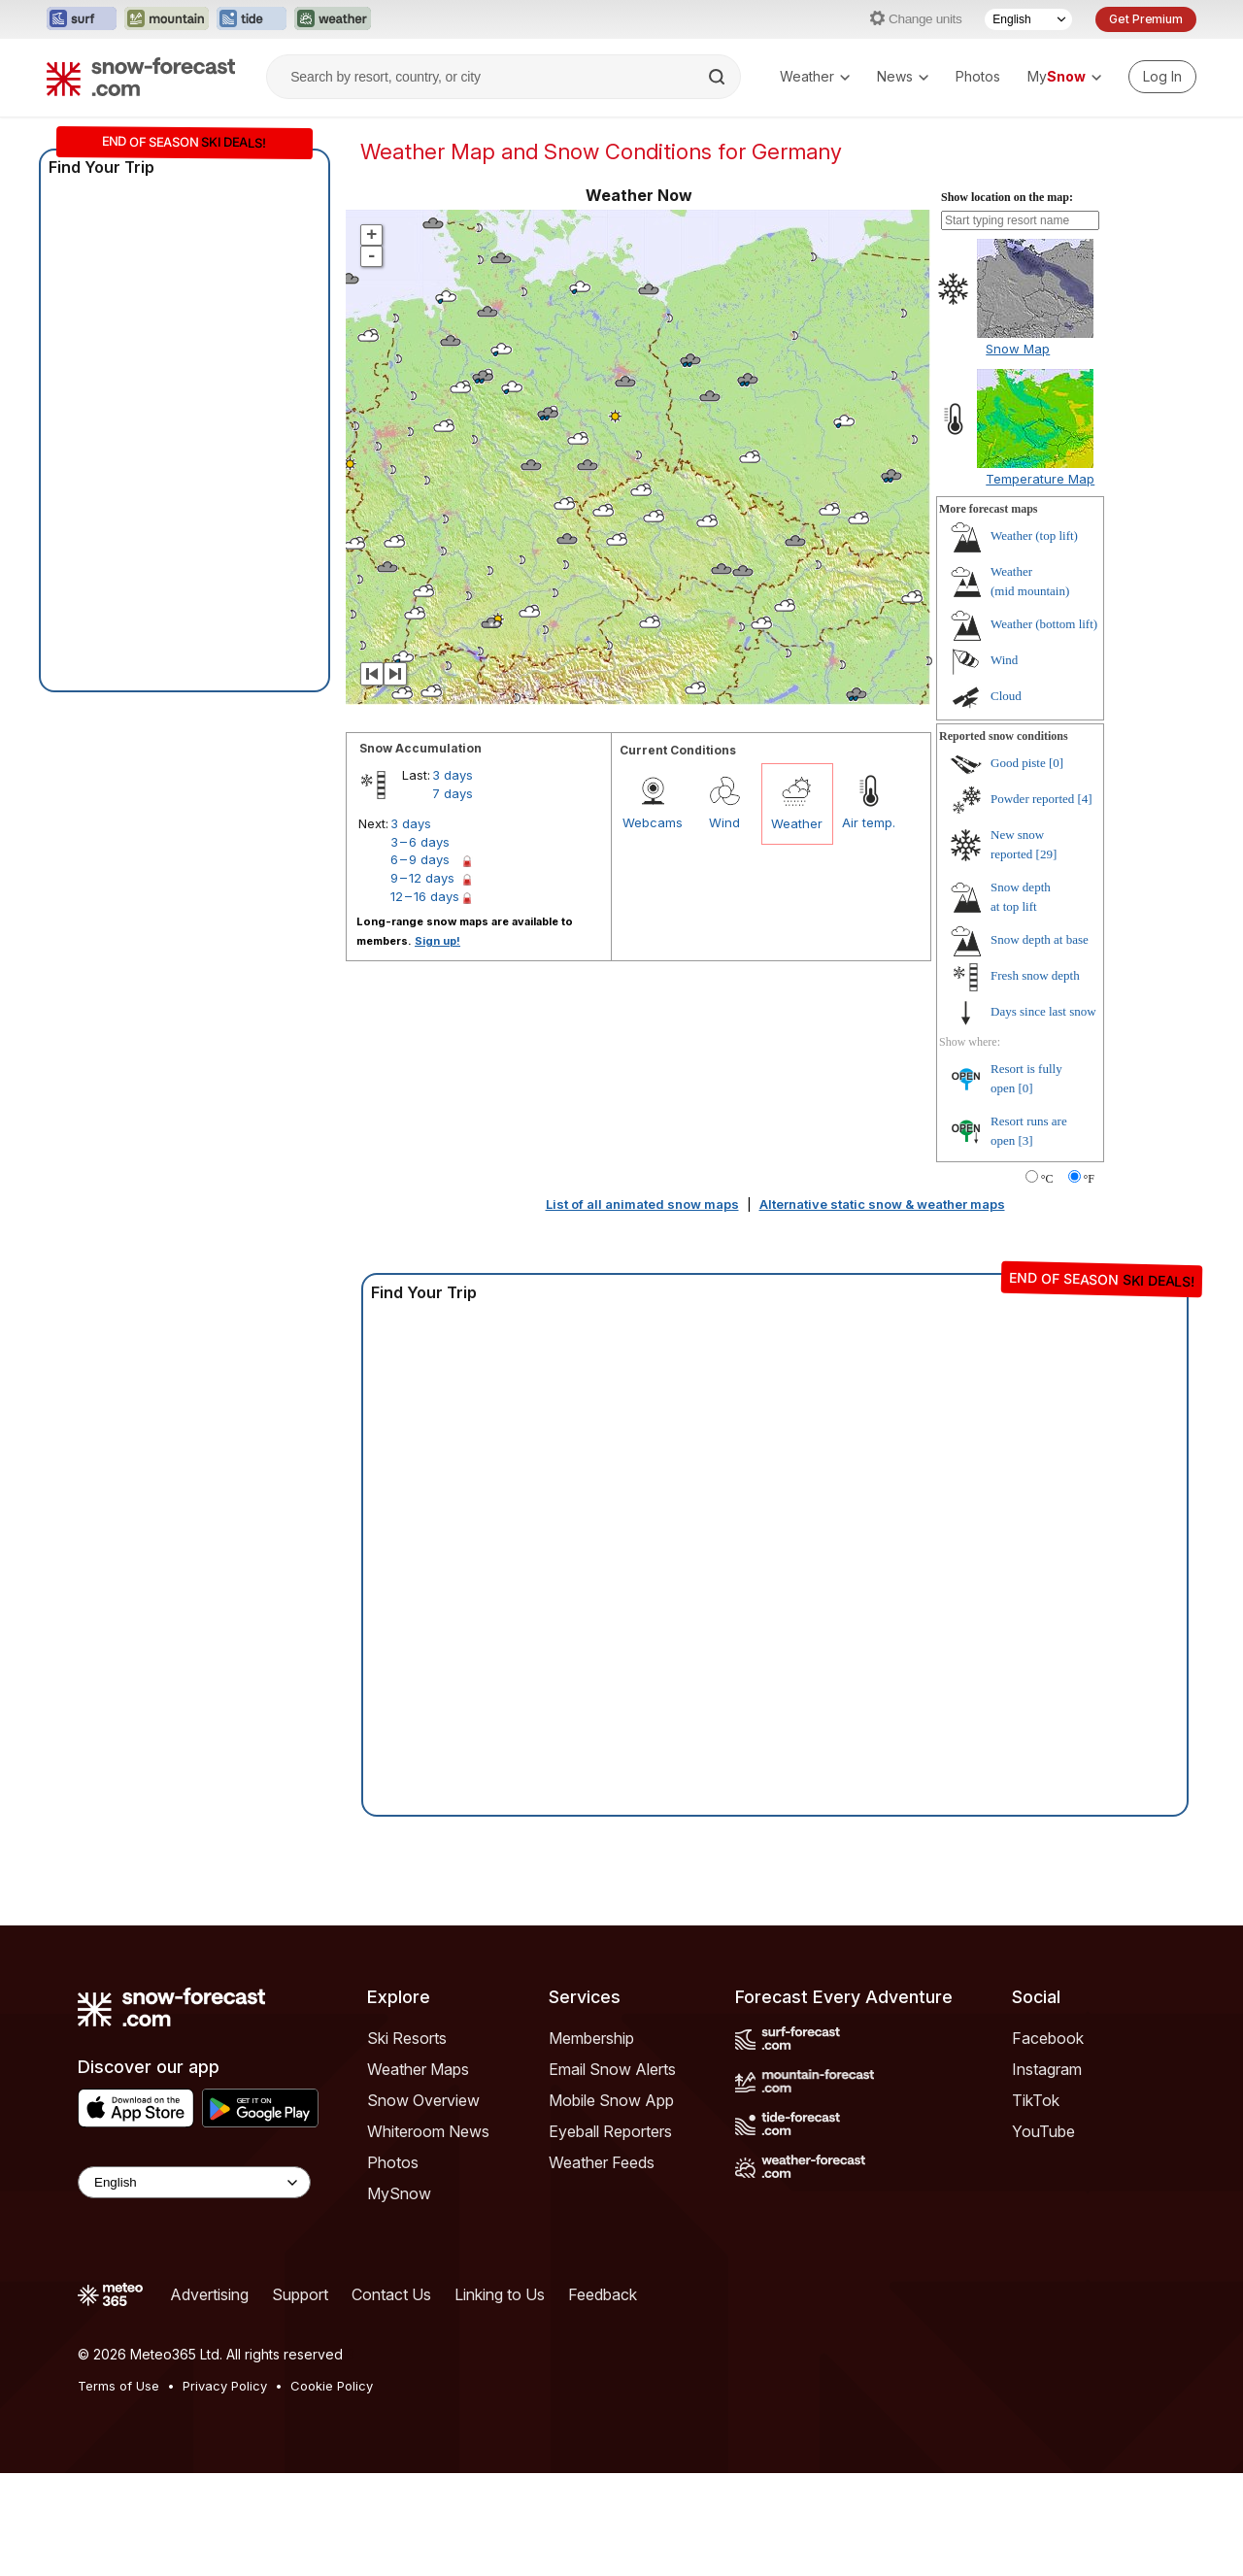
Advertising (209, 2294)
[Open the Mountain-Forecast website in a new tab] (166, 19)
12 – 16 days (424, 896)
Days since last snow (1043, 1011)
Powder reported (1032, 798)
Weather (815, 76)
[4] (1085, 798)
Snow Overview (423, 2100)
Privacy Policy (225, 2385)
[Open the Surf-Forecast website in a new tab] (82, 19)
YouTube (1043, 2131)
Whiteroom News (428, 2131)
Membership (591, 2038)
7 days (452, 793)
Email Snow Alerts (612, 2069)
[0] (1056, 762)
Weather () (1034, 535)
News (902, 76)
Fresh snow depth (1035, 975)
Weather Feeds (602, 2162)
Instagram (1047, 2069)
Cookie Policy (331, 2385)
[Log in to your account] (1162, 76)
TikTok (1035, 2100)
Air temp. (868, 822)
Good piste (1018, 762)
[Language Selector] (1028, 19)
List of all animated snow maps (642, 1204)
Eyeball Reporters (610, 2131)
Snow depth (1040, 939)
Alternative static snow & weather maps (882, 1204)
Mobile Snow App (611, 2100)
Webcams (652, 822)
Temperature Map (1040, 478)
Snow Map (1018, 348)
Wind (724, 822)
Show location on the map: (1007, 197)
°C (1047, 1179)
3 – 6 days (420, 842)
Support (300, 2294)
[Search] (718, 76)
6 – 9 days (420, 859)
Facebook (1048, 2038)
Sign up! (437, 941)
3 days (452, 775)
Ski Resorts (407, 2038)
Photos (978, 76)
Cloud (1006, 695)
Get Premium (1146, 19)
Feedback (602, 2294)
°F (1089, 1179)
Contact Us (391, 2294)
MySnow (399, 2193)
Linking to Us (499, 2294)
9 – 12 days (422, 878)
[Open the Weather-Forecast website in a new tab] (332, 19)
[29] (1047, 854)
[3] (1026, 1140)
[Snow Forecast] (141, 76)
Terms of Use (118, 2385)
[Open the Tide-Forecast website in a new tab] (251, 19)
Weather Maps (418, 2069)
